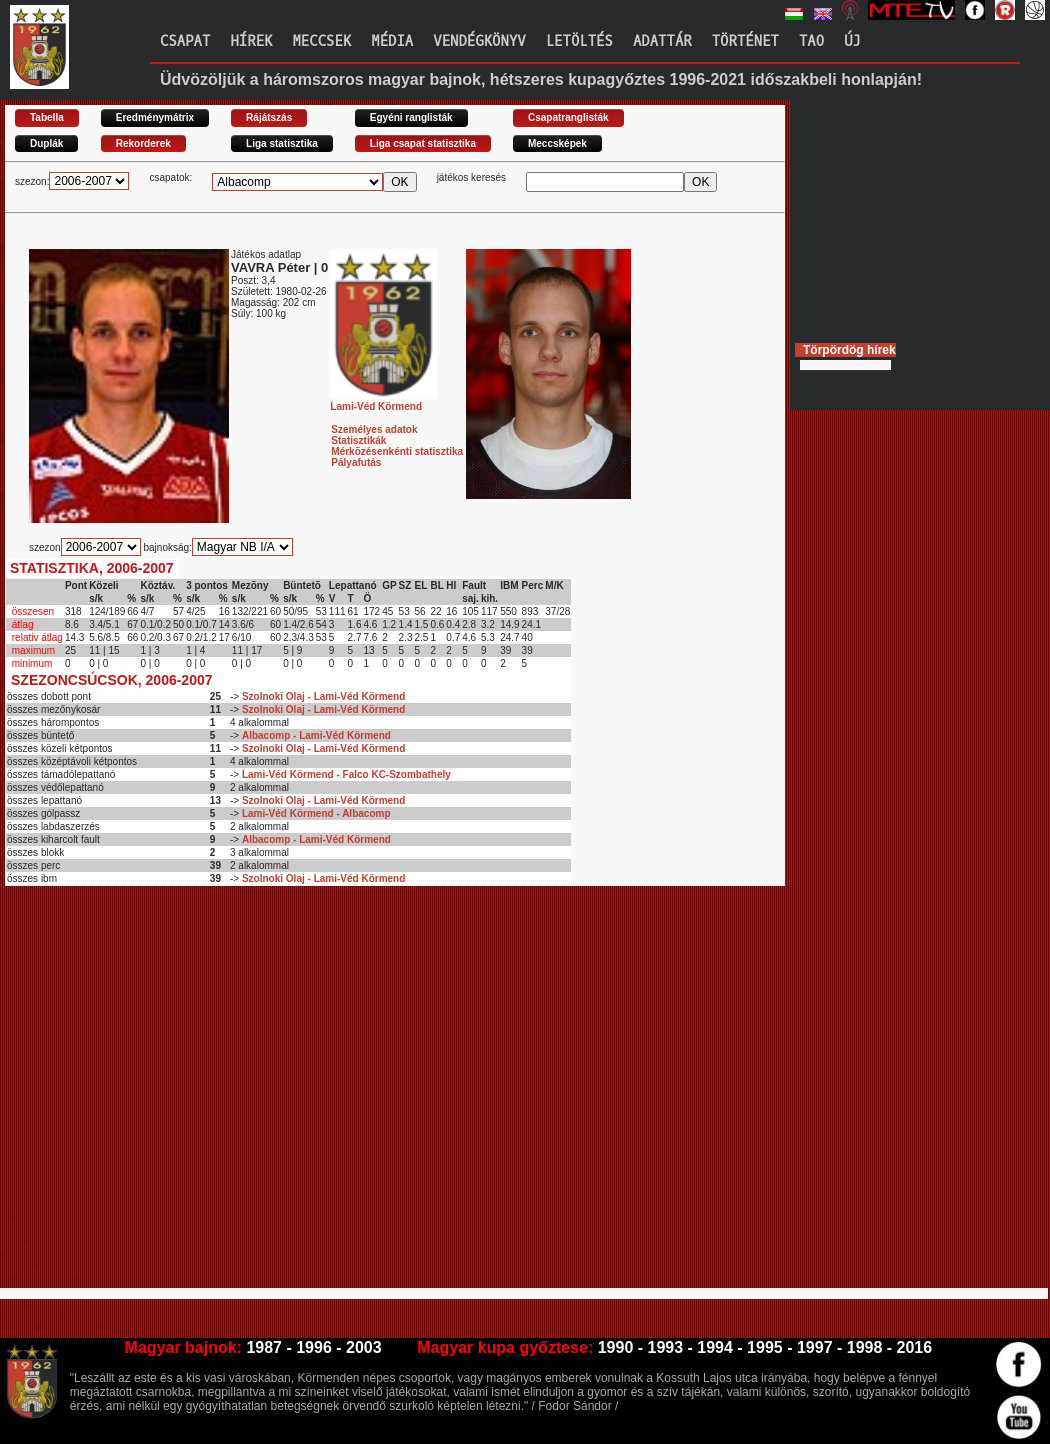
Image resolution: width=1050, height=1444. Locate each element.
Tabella (47, 117)
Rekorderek (143, 143)
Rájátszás (269, 117)
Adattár (662, 41)
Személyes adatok (374, 429)
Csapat (185, 41)
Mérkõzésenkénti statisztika (397, 451)
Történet (745, 41)
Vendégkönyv (479, 41)
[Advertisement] (187, 1095)
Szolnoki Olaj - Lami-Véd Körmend (323, 696)
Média (392, 41)
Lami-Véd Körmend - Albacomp (316, 813)
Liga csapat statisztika (423, 143)
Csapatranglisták (568, 117)
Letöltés (579, 41)
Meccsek (321, 41)
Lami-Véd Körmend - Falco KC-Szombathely (346, 774)
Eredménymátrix (155, 117)
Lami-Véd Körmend (383, 401)
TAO (811, 41)
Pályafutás (356, 462)
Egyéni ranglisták (411, 117)
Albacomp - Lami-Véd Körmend (316, 735)
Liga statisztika (282, 143)
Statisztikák (358, 440)
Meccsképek (557, 143)
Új (852, 41)
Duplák (46, 143)
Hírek (251, 41)
